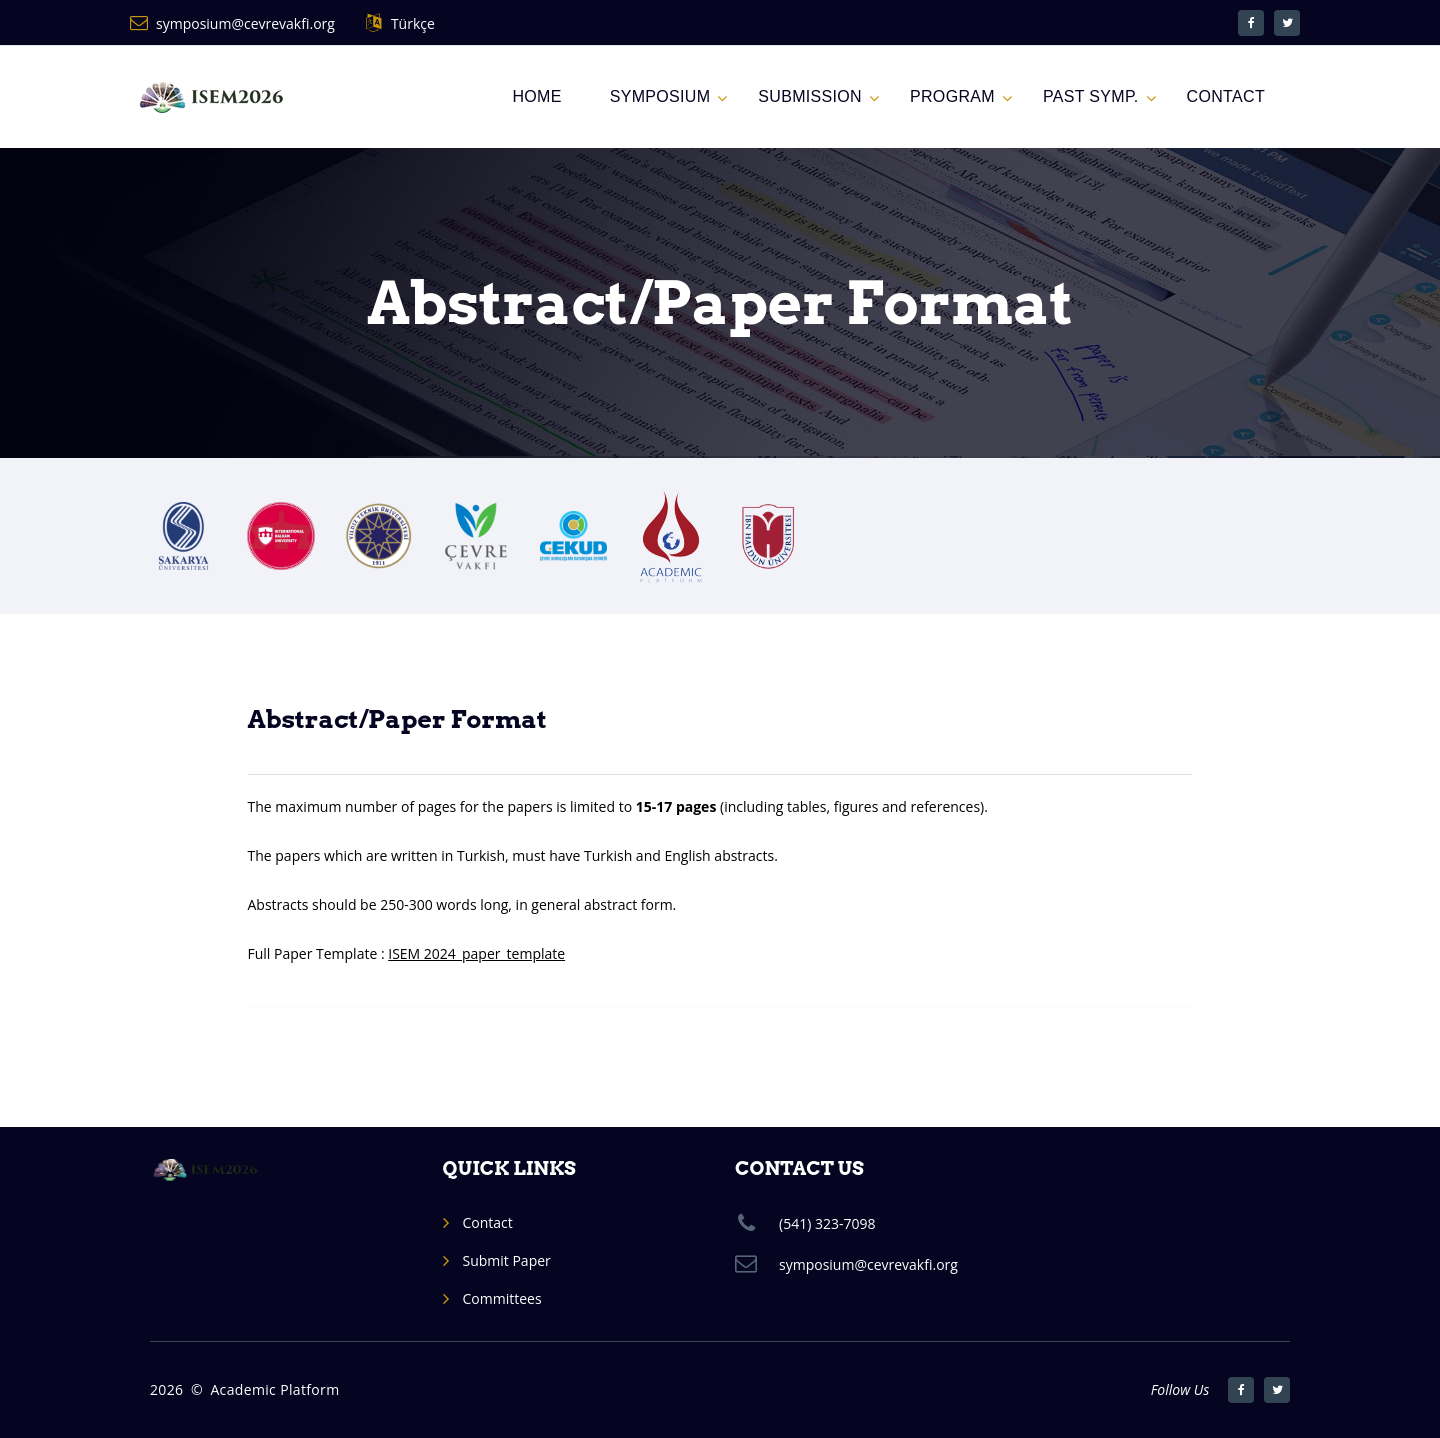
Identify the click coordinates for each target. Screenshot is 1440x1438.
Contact (488, 1222)
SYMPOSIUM (660, 96)
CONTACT (1226, 96)
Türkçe (413, 23)
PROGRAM (952, 96)
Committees (502, 1298)
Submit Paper (507, 1260)
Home (536, 96)
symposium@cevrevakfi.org (245, 23)
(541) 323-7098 (827, 1223)
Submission (810, 96)
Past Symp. (1091, 96)
